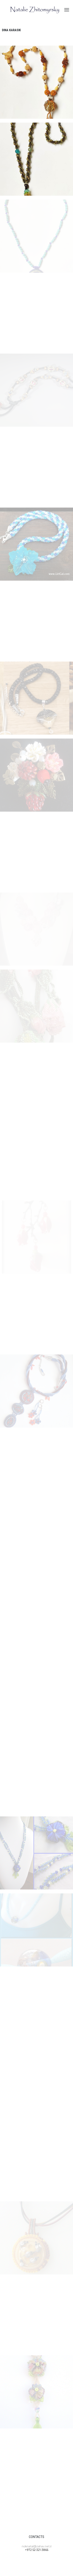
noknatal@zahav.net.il (36, 2546)
